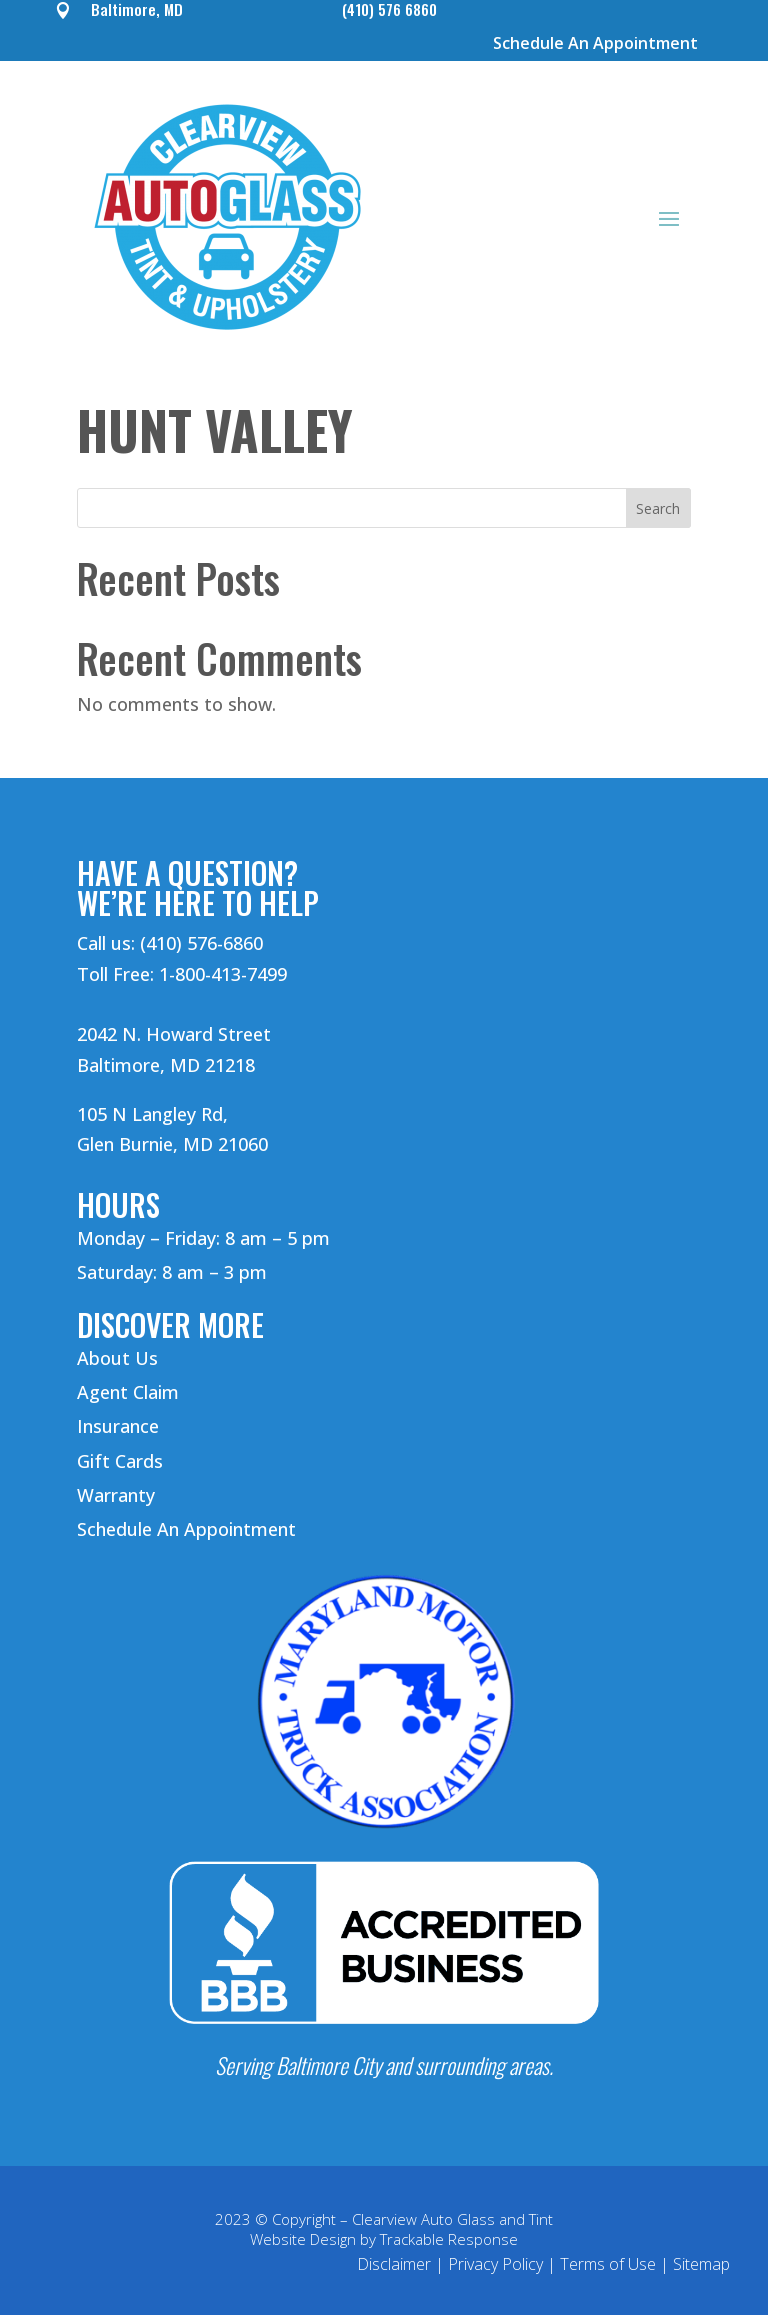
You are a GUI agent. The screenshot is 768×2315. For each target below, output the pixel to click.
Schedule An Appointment (595, 43)
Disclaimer (394, 2264)
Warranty (116, 1495)
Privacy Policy (495, 2264)
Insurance (118, 1426)
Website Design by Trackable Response (384, 2239)
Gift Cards (120, 1461)
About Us (117, 1358)
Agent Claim (128, 1392)
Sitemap (701, 2264)
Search (658, 508)
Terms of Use (608, 2264)
